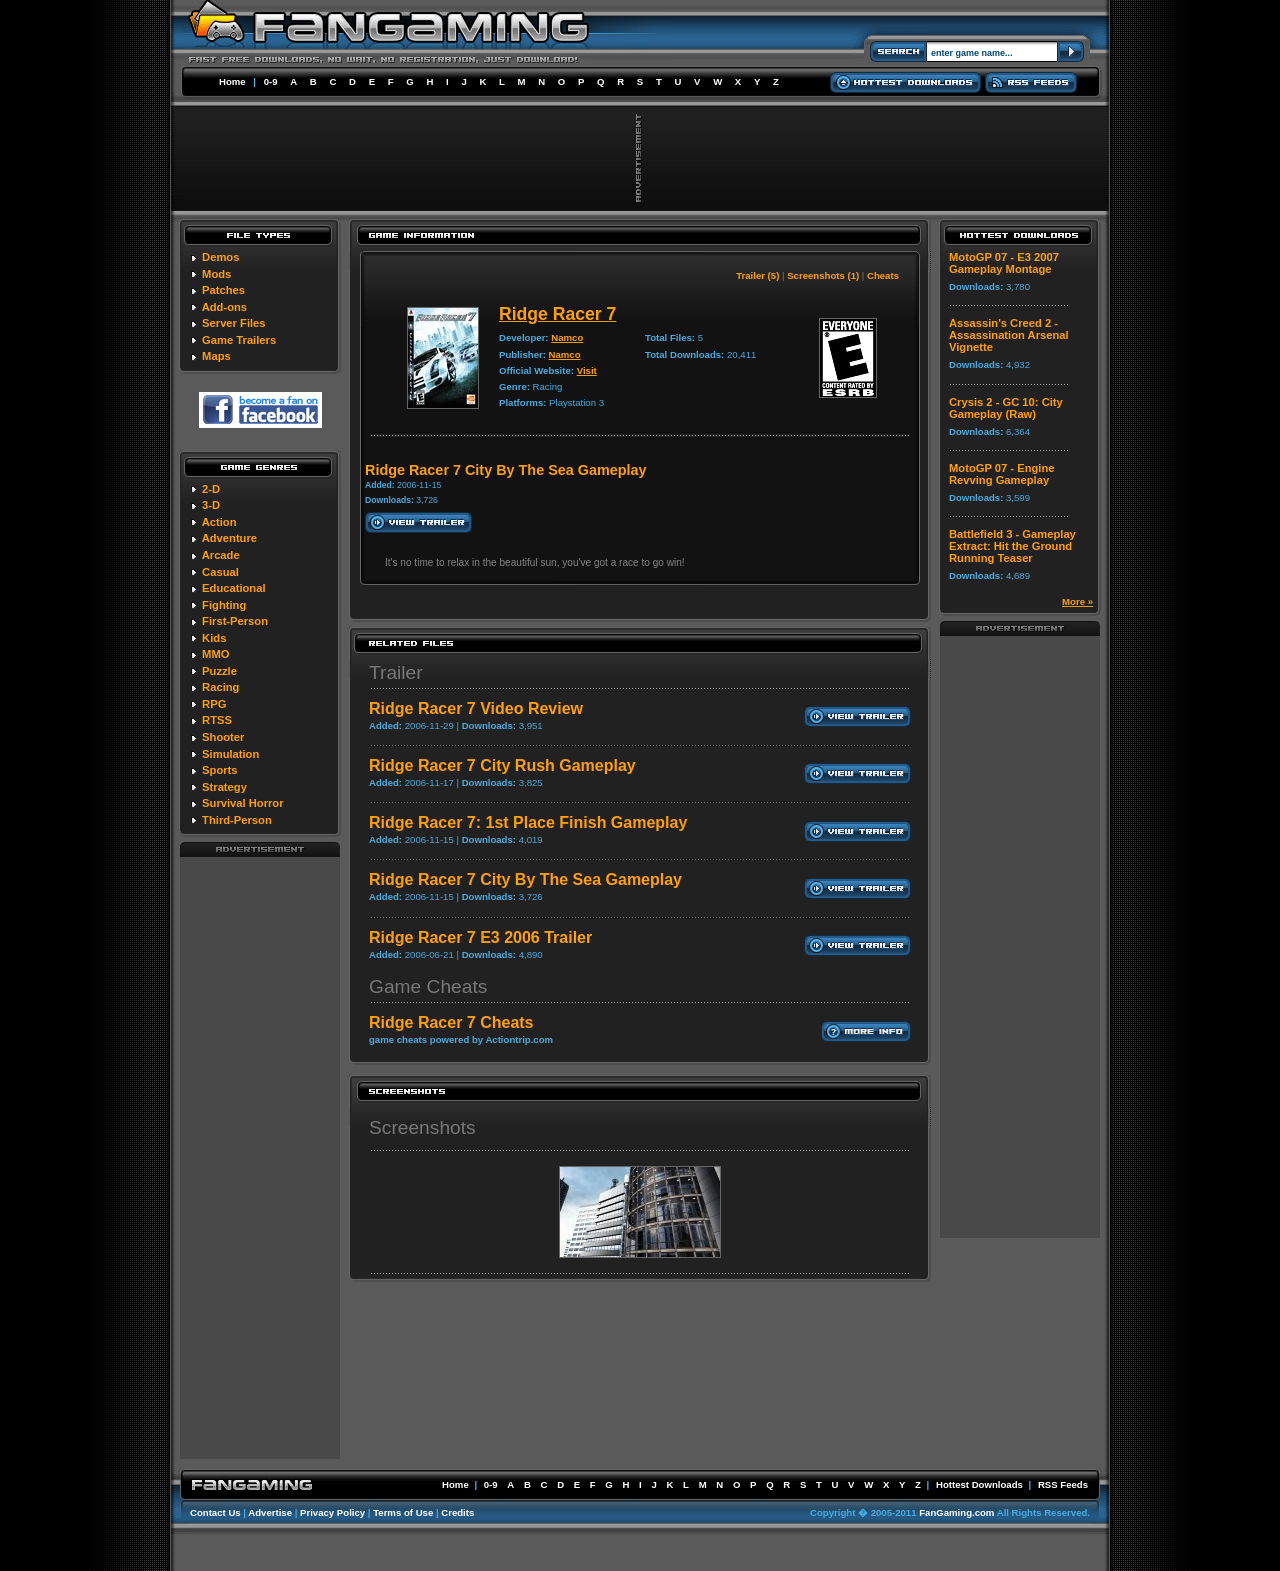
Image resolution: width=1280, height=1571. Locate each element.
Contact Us (215, 1512)
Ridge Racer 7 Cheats (451, 1022)
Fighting (224, 605)
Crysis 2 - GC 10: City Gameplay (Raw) (1006, 408)
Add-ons (224, 307)
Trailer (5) (757, 275)
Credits (457, 1512)
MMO (215, 654)
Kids (214, 638)
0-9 (271, 81)
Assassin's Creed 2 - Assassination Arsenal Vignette (1009, 335)
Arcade (221, 555)
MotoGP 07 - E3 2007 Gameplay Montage (1004, 263)
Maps (216, 356)
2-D (211, 489)
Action (219, 522)
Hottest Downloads (979, 1484)
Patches (223, 290)
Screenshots (422, 1127)
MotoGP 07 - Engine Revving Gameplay (1001, 474)
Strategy (224, 787)
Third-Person (237, 820)
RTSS (217, 720)
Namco (567, 337)
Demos (220, 257)
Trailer (396, 672)
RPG (214, 704)
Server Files (233, 323)
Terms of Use (403, 1512)
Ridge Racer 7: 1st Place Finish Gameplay (528, 822)
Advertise (270, 1512)
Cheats (883, 275)
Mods (216, 274)
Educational (233, 588)
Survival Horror (242, 803)
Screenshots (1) (823, 275)
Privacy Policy (332, 1512)
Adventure (229, 538)
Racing (220, 687)
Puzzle (219, 671)
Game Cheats (428, 986)
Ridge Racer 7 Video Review (476, 708)
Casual (220, 572)
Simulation (230, 754)
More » (1077, 601)
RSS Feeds (1063, 1484)
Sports (219, 770)
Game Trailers (239, 340)
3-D (211, 505)
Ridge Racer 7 (557, 314)
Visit (587, 370)
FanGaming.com (956, 1512)
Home (232, 81)
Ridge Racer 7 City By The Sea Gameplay (525, 879)
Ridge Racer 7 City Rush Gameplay (502, 765)
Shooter (223, 737)
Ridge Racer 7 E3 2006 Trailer (480, 937)
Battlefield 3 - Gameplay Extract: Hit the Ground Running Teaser (1012, 546)
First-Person (235, 621)
